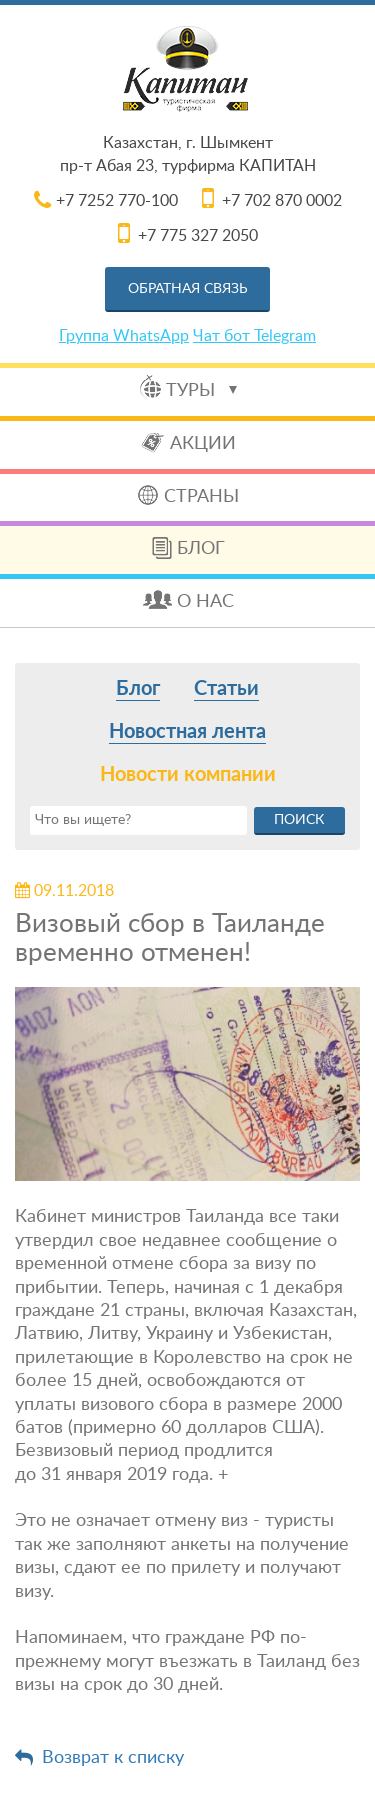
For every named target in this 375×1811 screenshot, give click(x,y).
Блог (201, 549)
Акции (203, 444)
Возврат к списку (113, 1758)
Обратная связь (188, 289)
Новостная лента (187, 732)
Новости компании (188, 775)
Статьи (226, 689)
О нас (205, 602)
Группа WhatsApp (124, 336)
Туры (201, 391)
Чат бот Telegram (254, 336)
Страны (201, 497)
